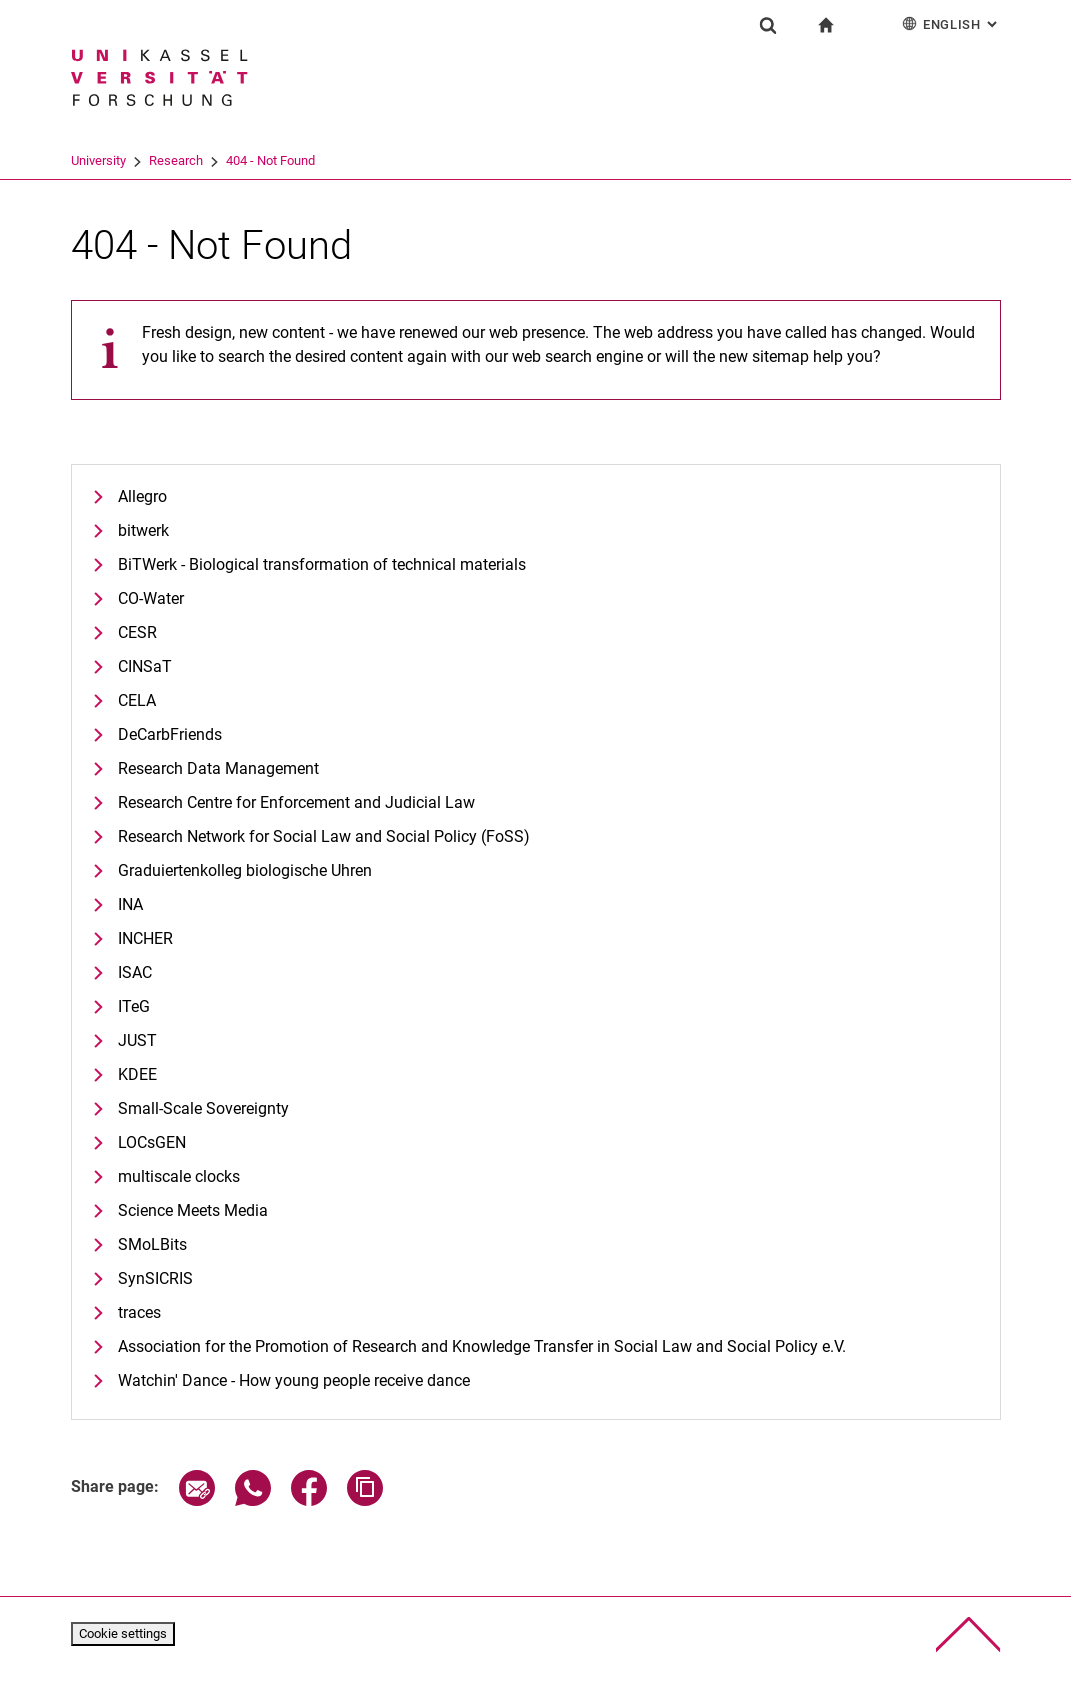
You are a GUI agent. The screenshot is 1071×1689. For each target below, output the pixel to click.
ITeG (134, 1006)
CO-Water (151, 598)
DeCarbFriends (170, 734)
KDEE (137, 1074)
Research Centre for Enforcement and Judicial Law (296, 802)
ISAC (135, 972)
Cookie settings (123, 1633)
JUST (137, 1040)
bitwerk (143, 530)
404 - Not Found (270, 160)
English (951, 23)
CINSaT (145, 666)
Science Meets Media (193, 1210)
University (98, 160)
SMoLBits (152, 1244)
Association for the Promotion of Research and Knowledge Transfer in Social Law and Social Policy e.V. (482, 1346)
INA (130, 904)
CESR (137, 632)
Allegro (142, 496)
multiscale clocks (179, 1176)
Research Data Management (218, 768)
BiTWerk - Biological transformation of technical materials (322, 564)
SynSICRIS (155, 1278)
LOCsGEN (152, 1142)
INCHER (145, 938)
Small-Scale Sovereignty (203, 1108)
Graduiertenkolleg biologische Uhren (245, 870)
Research (176, 160)
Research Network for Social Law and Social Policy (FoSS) (324, 836)
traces (139, 1312)
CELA (137, 700)
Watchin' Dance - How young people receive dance (294, 1380)
